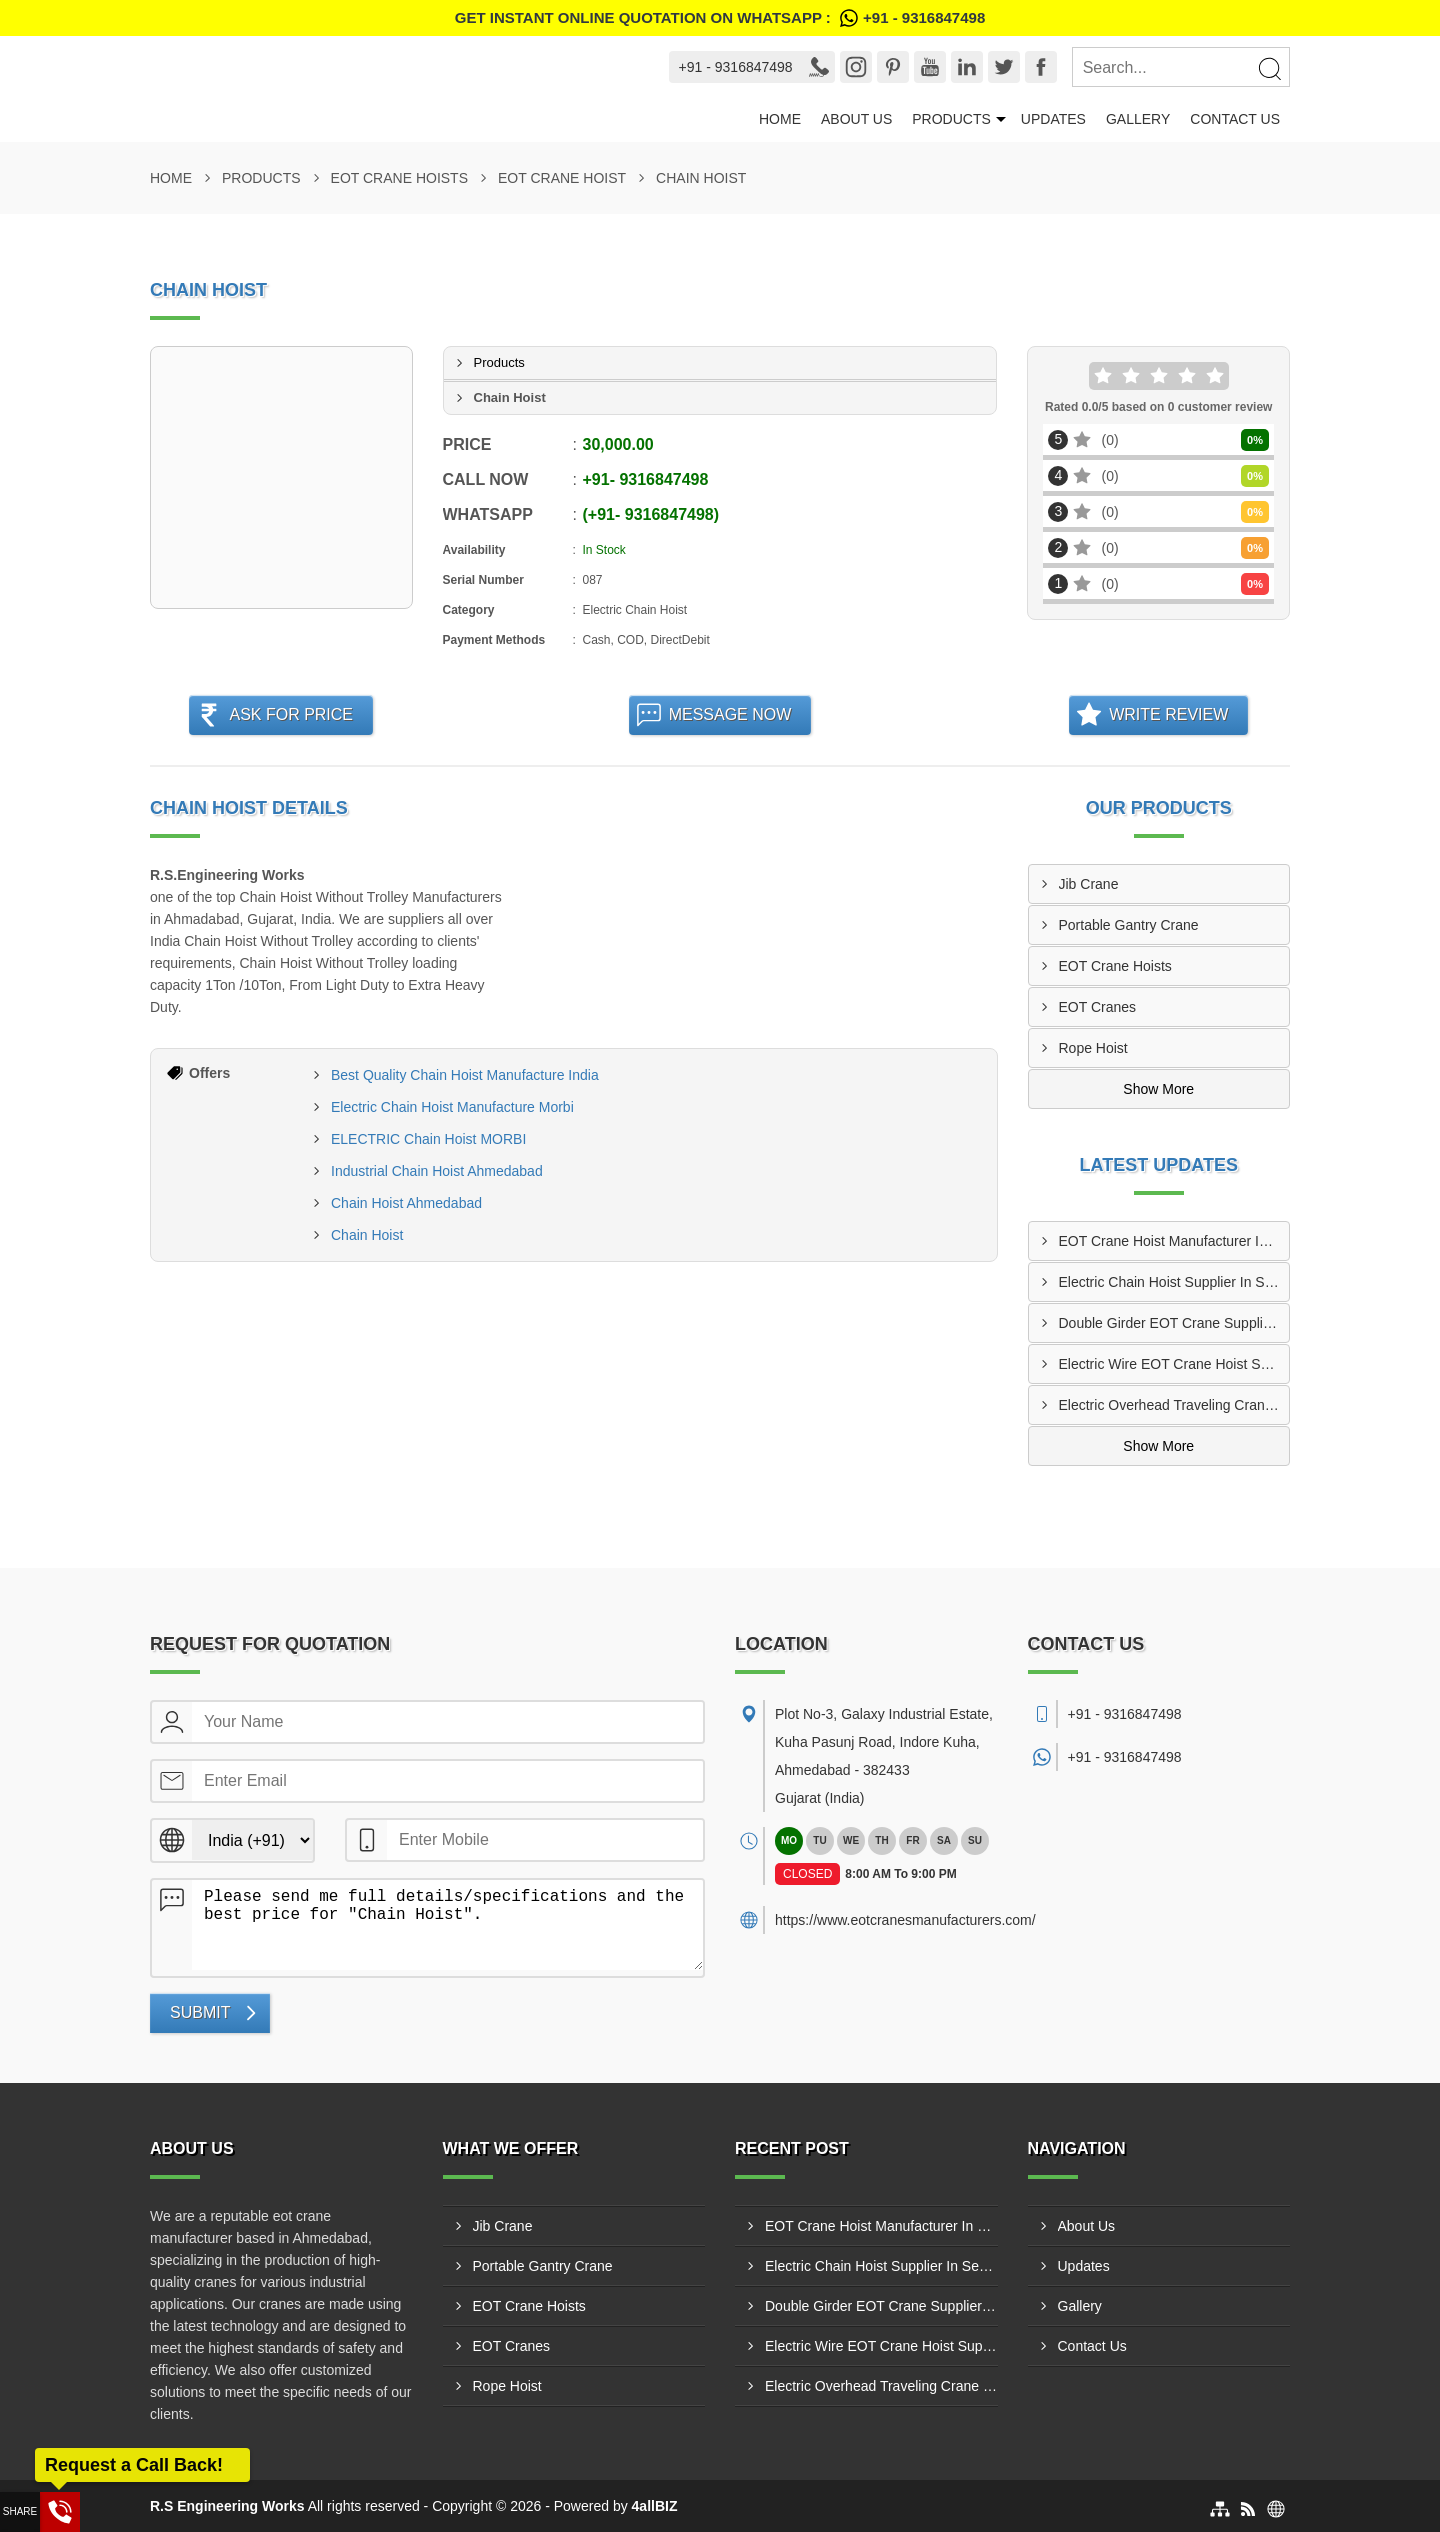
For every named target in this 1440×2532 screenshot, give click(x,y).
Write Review (1168, 714)
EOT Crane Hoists (399, 178)
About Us (856, 119)
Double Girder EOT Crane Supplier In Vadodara (1174, 1323)
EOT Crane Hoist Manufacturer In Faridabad (1174, 1241)
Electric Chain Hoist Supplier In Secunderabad (1174, 1282)
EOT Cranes (1098, 1007)
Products (951, 119)
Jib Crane (1089, 884)
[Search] (1269, 68)
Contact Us (1235, 119)
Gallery (1138, 119)
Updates (1053, 119)
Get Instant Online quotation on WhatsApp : (720, 18)
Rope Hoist (1093, 1048)
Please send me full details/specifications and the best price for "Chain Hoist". (447, 1925)
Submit (200, 2012)
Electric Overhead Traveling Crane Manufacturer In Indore (1174, 1405)
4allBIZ (655, 2506)
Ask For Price (291, 714)
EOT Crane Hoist (562, 178)
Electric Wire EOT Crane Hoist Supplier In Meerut (1174, 1364)
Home (780, 119)
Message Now (730, 714)
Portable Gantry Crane (1129, 925)
